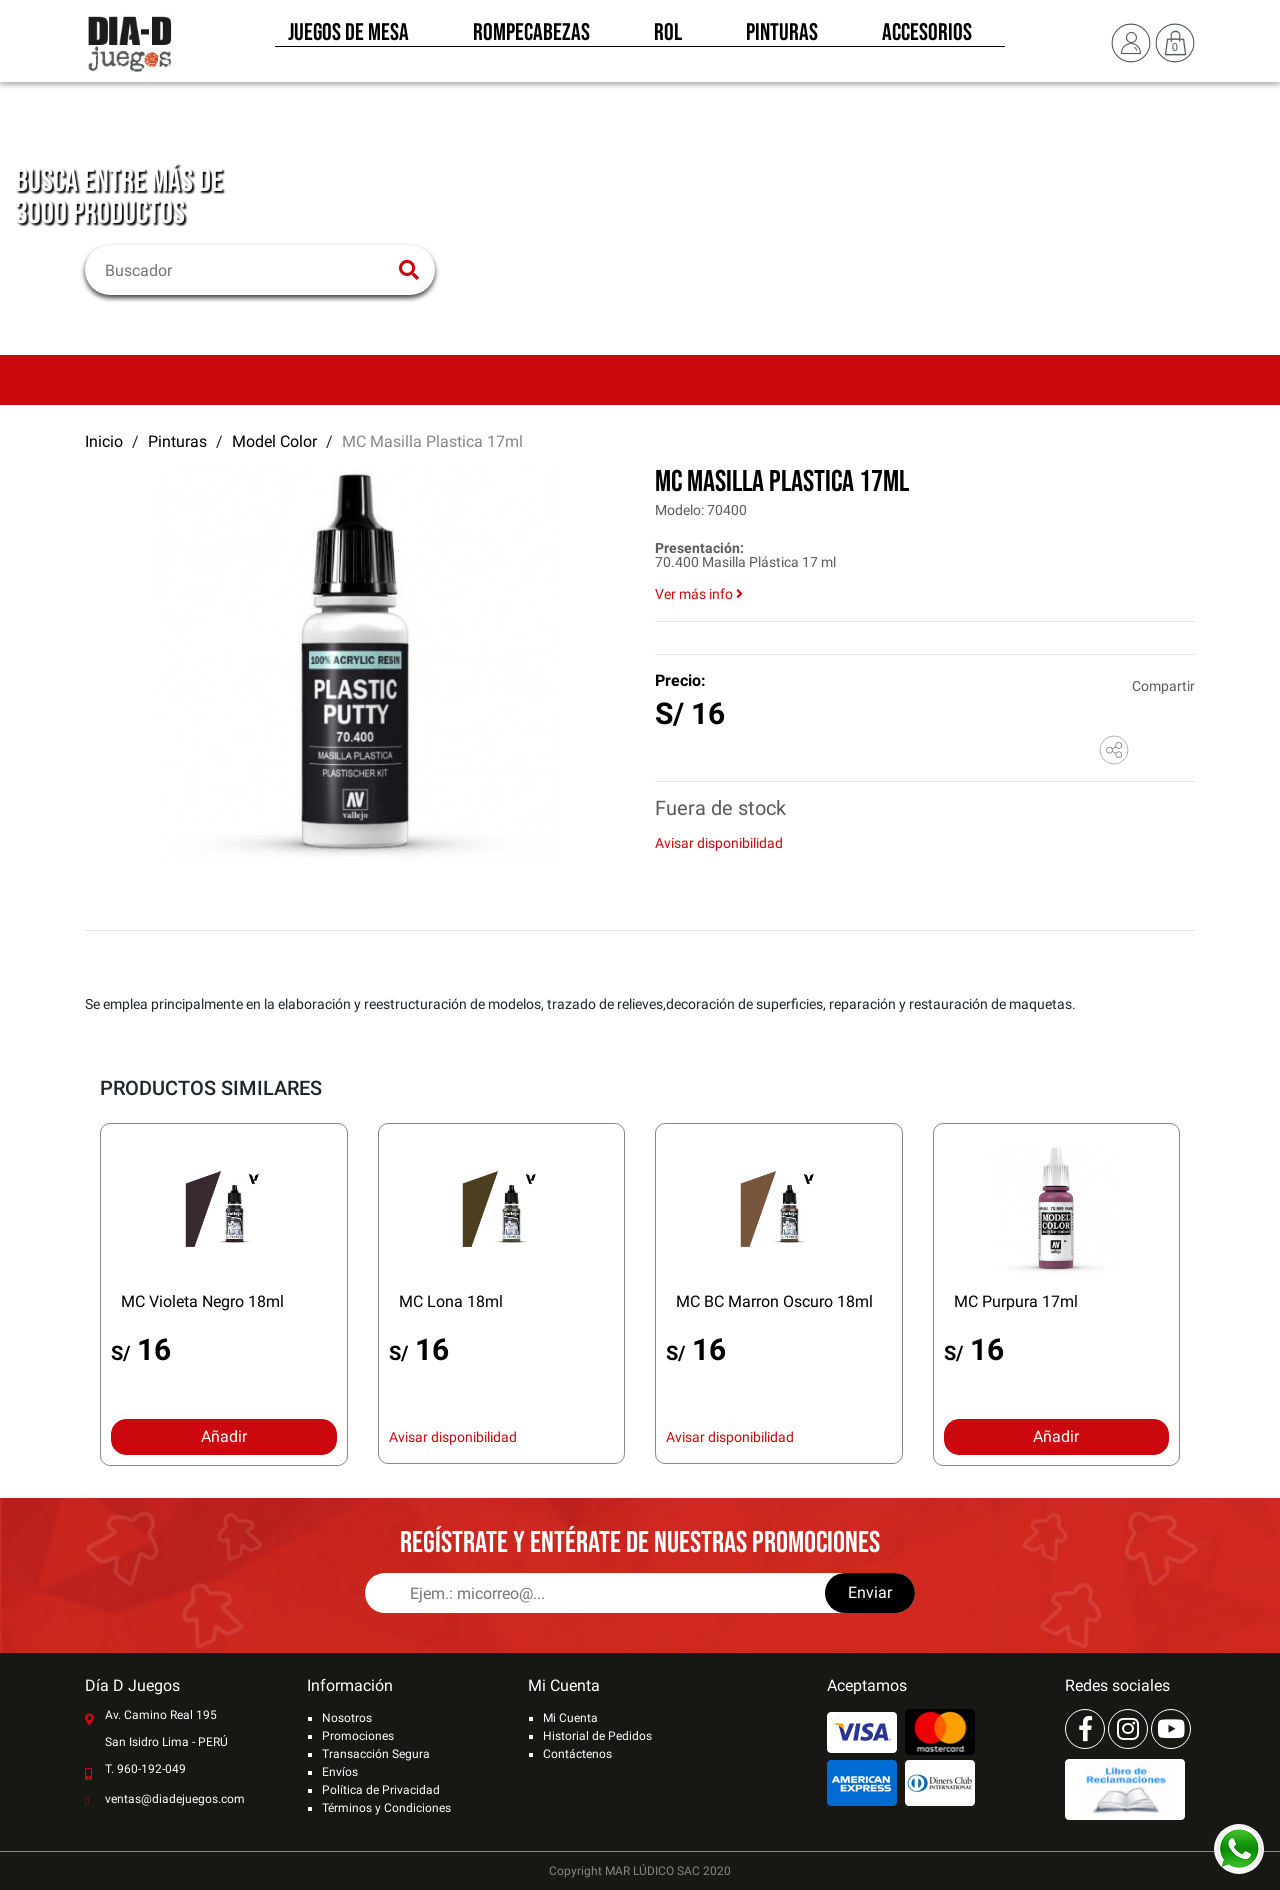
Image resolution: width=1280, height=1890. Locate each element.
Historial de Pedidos (597, 1736)
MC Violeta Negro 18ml (202, 1301)
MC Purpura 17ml (1016, 1301)
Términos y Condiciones (386, 1808)
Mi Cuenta (570, 1718)
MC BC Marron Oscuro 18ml (774, 1301)
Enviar (870, 1592)
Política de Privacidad (381, 1790)
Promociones (358, 1736)
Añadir (224, 1436)
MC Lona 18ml (451, 1301)
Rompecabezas (531, 38)
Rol (668, 38)
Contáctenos (577, 1754)
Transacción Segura (376, 1754)
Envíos (340, 1772)
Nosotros (347, 1718)
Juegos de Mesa (348, 38)
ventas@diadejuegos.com (175, 1799)
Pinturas (782, 38)
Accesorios (927, 38)
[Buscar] (247, 270)
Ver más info (699, 594)
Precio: (680, 680)
